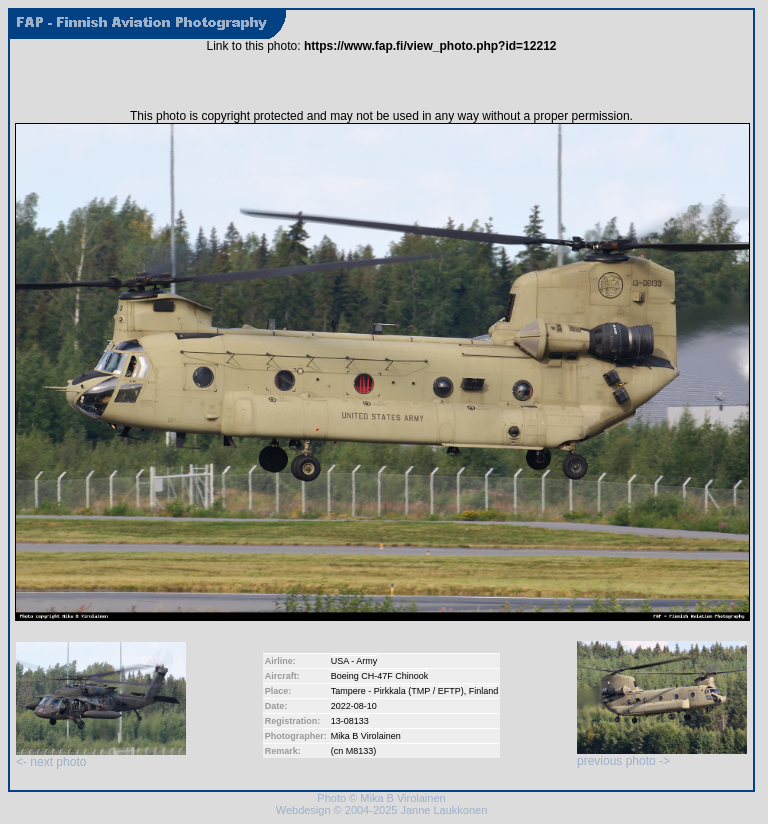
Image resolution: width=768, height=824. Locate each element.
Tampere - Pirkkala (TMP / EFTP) (397, 691)
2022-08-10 (354, 706)
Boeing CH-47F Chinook (380, 676)
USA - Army (354, 661)
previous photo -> (662, 755)
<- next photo (101, 756)
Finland (484, 691)
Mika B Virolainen (366, 736)
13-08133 (350, 721)
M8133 (360, 751)
